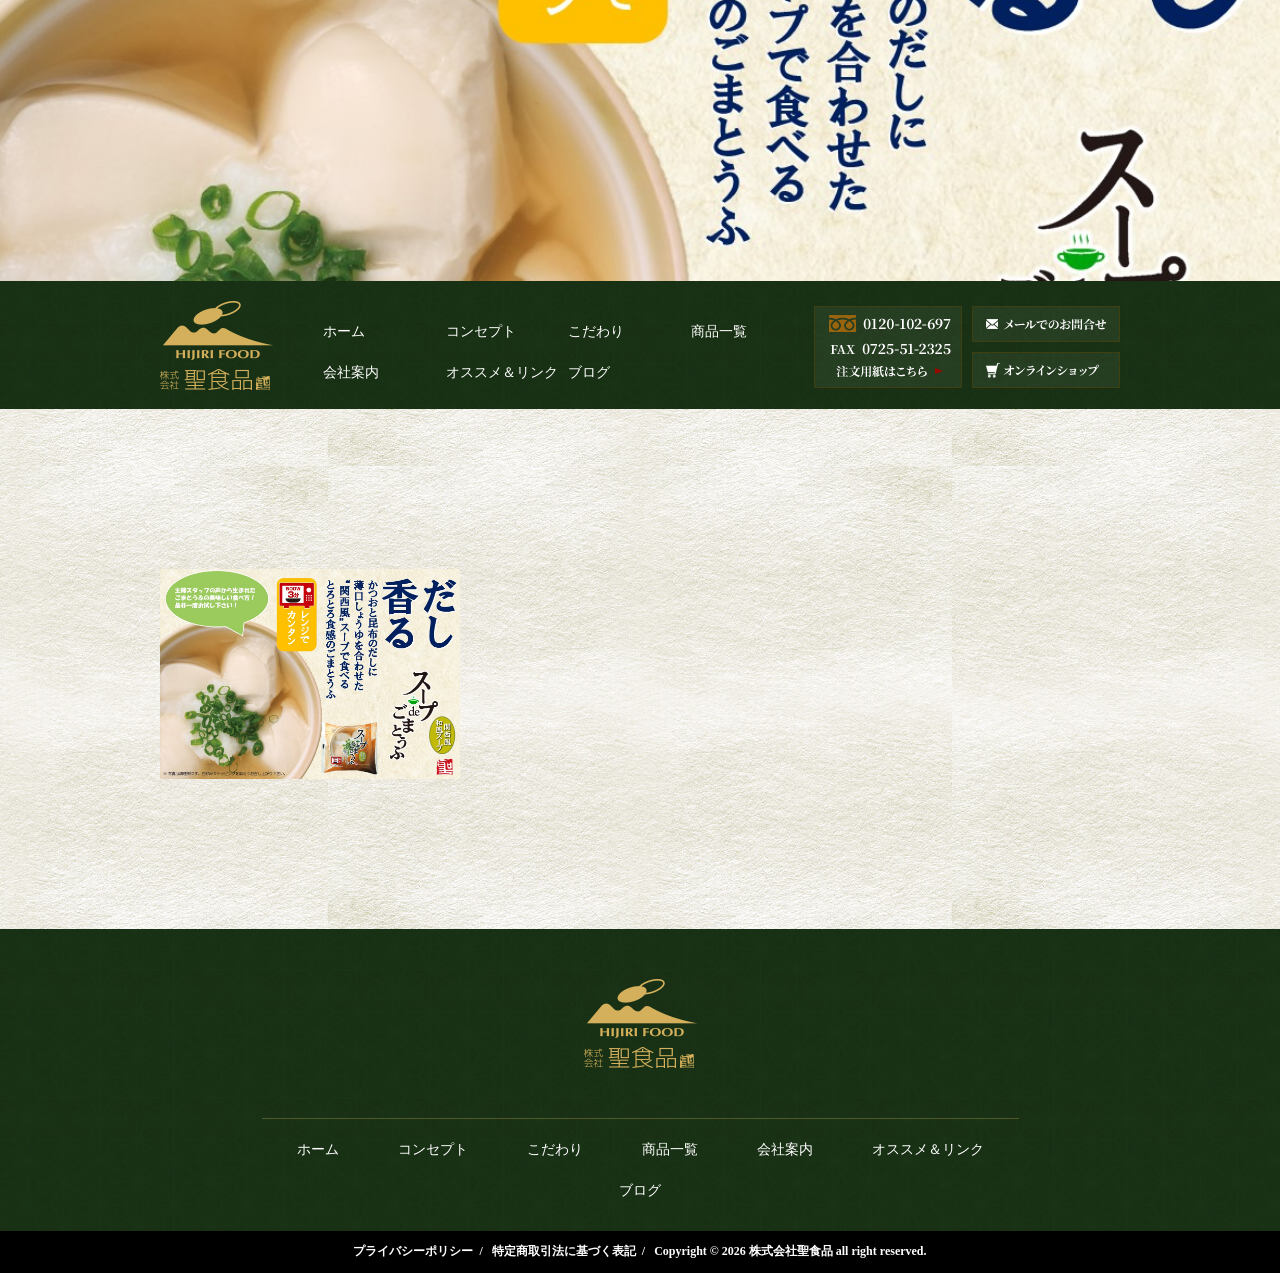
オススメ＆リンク (502, 372)
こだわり (596, 331)
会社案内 (351, 372)
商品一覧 (719, 331)
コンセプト (481, 331)
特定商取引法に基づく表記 (564, 1251)
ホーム (344, 331)
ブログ (589, 372)
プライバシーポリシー (413, 1251)
